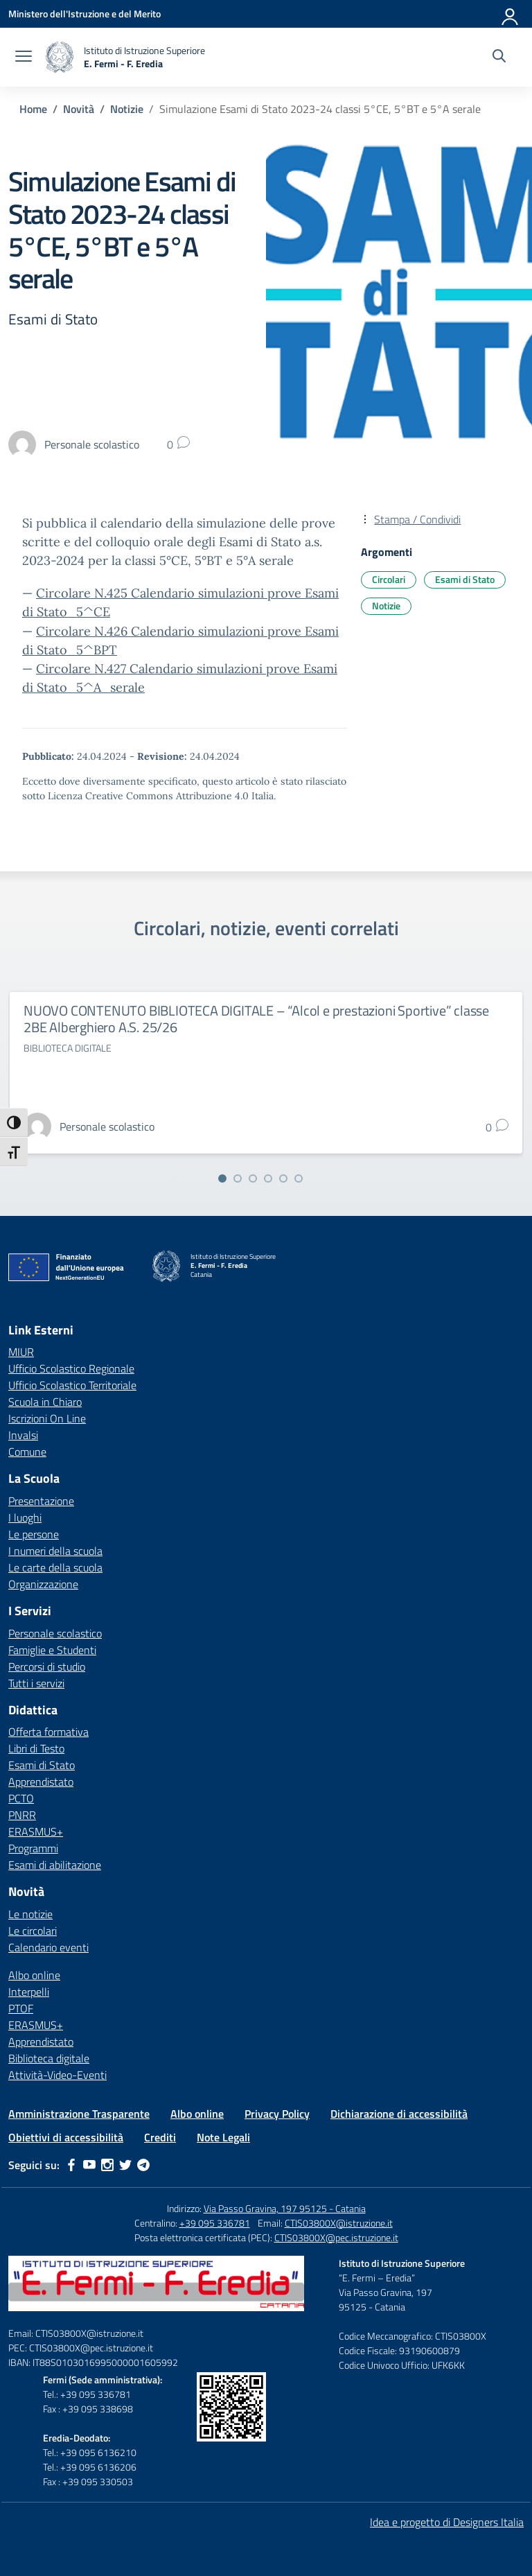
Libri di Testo (36, 1748)
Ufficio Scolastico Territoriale (72, 1385)
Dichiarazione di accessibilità (399, 2113)
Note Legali (223, 2137)
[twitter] (125, 2165)
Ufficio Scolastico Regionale (71, 1368)
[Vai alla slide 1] (222, 1178)
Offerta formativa (48, 1731)
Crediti (160, 2137)
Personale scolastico (55, 1633)
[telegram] (143, 2165)
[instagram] (107, 2165)
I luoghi (25, 1517)
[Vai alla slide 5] (283, 1178)
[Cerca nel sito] (499, 58)
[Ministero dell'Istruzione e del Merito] (84, 13)
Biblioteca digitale (48, 2058)
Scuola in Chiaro (45, 1401)
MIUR (21, 1351)
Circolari (388, 579)
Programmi (33, 1848)
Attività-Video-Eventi (57, 2074)
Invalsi (23, 1435)
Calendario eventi (48, 1947)
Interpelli (28, 1991)
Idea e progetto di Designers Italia (447, 2522)
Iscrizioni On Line (47, 1418)
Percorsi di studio (46, 1666)
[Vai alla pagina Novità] (78, 109)
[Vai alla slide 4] (268, 1178)
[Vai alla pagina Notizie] (126, 109)
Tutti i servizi (36, 1683)
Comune (27, 1451)
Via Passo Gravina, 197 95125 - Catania (285, 2208)
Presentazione (41, 1500)
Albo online (34, 1975)
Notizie (386, 605)
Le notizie (30, 1914)
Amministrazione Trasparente (79, 2113)
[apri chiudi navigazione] (23, 57)
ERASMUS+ (35, 1831)
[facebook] (71, 2165)
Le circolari (32, 1930)
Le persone (33, 1534)
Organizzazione (43, 1584)
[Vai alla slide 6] (298, 1178)
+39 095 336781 (214, 2223)
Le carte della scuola (55, 1567)
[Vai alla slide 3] (253, 1178)
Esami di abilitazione (54, 1864)
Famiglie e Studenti (52, 1650)
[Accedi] (510, 14)
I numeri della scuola (55, 1550)
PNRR (22, 1815)
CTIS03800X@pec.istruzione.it (336, 2237)
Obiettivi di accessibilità (65, 2137)
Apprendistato (40, 1781)
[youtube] (89, 2165)
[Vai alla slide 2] (237, 1178)
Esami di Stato (465, 579)
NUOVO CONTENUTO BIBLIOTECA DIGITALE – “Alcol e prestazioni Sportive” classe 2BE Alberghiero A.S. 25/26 (256, 1019)
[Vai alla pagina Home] (33, 109)
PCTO (21, 1798)
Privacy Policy (277, 2113)
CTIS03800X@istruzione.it (339, 2223)
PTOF (20, 2008)
